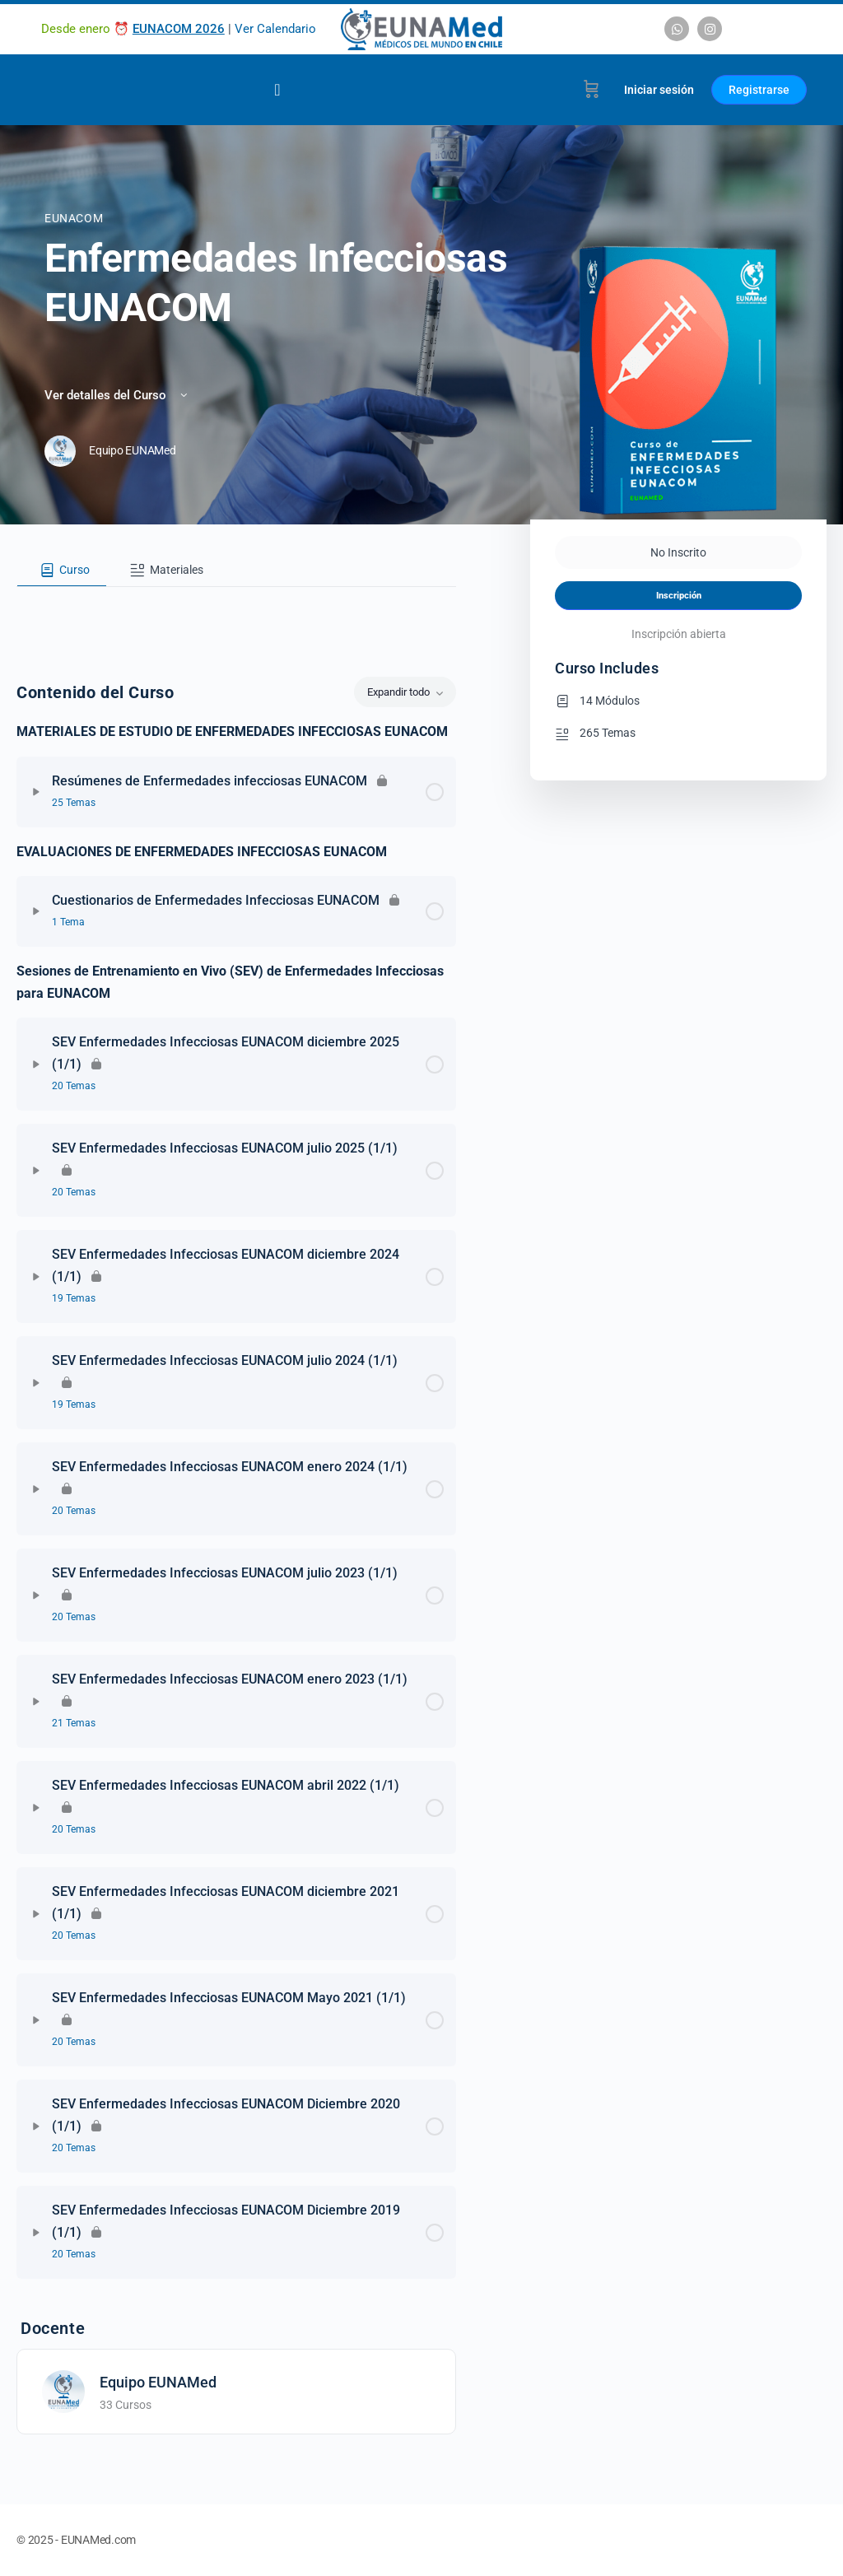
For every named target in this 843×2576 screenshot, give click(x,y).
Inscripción (678, 595)
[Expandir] (36, 792)
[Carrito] (591, 89)
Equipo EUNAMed (158, 2382)
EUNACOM (73, 218)
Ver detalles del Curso (117, 395)
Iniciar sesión (659, 89)
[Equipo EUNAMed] (63, 2390)
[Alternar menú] (277, 89)
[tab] (61, 570)
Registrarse (759, 89)
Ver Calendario (275, 28)
